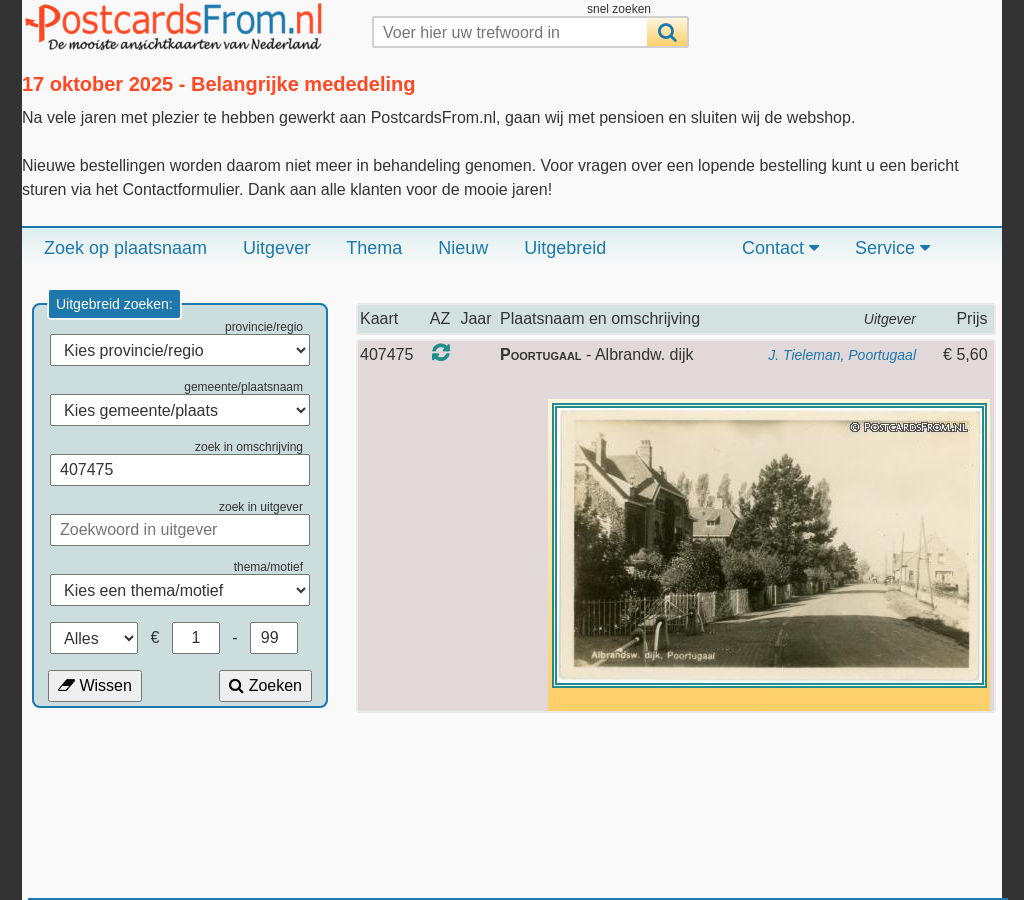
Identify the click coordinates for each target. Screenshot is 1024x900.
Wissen (95, 685)
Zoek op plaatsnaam (125, 248)
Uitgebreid (565, 248)
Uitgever (276, 248)
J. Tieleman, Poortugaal (842, 355)
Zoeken (265, 685)
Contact (780, 248)
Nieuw (463, 248)
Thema (374, 248)
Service (892, 248)
